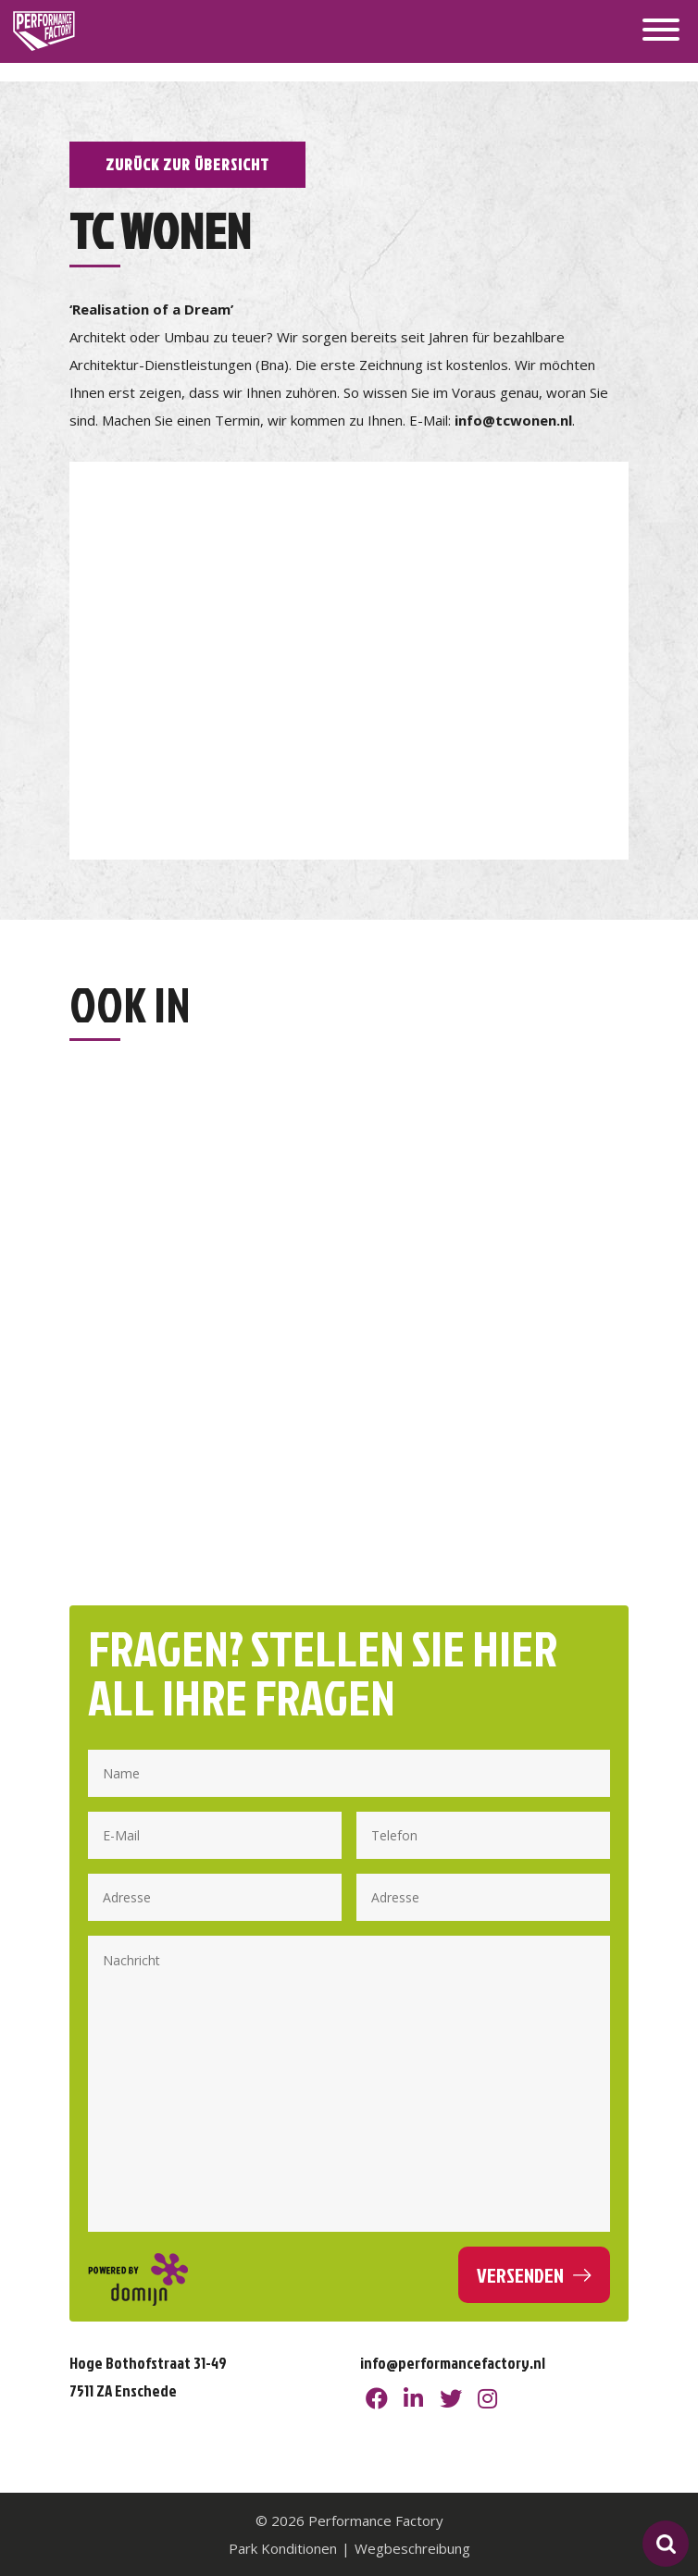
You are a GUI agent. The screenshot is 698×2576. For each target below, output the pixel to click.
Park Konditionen (283, 2548)
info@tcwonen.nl (513, 420)
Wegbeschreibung (412, 2548)
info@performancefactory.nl (452, 2362)
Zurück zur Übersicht (187, 164)
